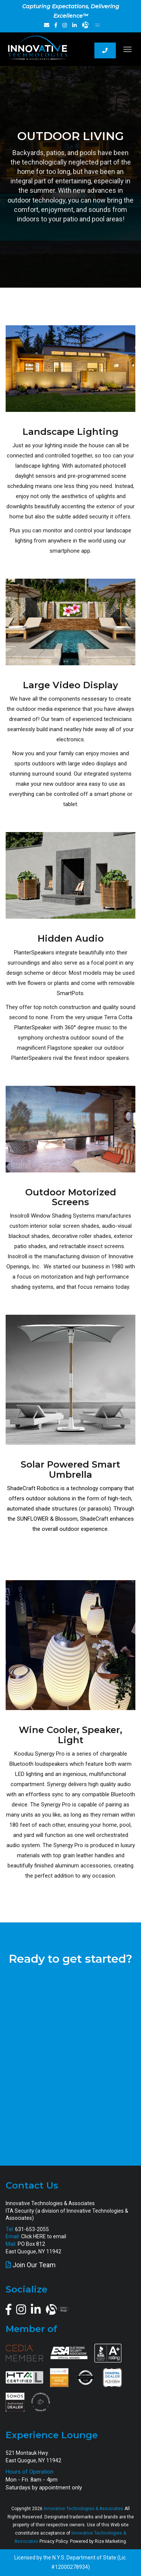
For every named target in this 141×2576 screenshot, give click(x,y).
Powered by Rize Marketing (98, 2541)
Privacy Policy (53, 2541)
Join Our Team (34, 2265)
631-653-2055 (32, 2229)
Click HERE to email (43, 2236)
